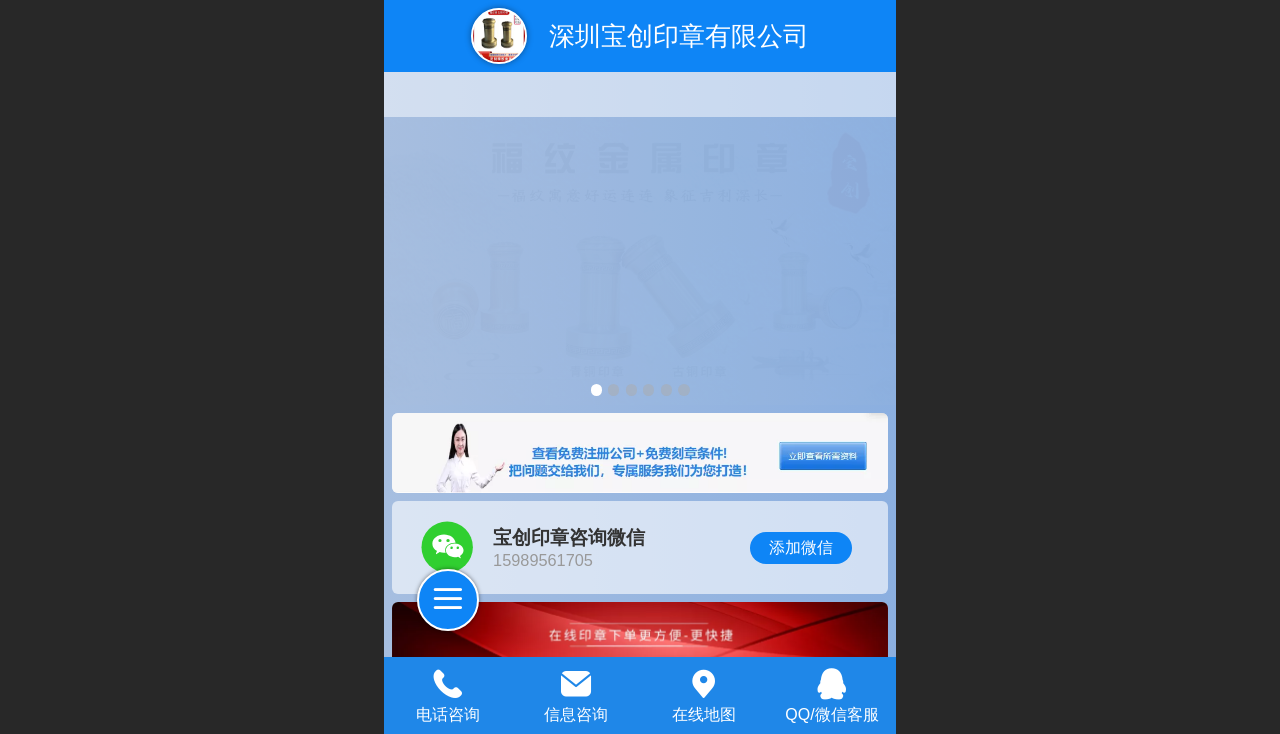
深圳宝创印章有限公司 (679, 36)
